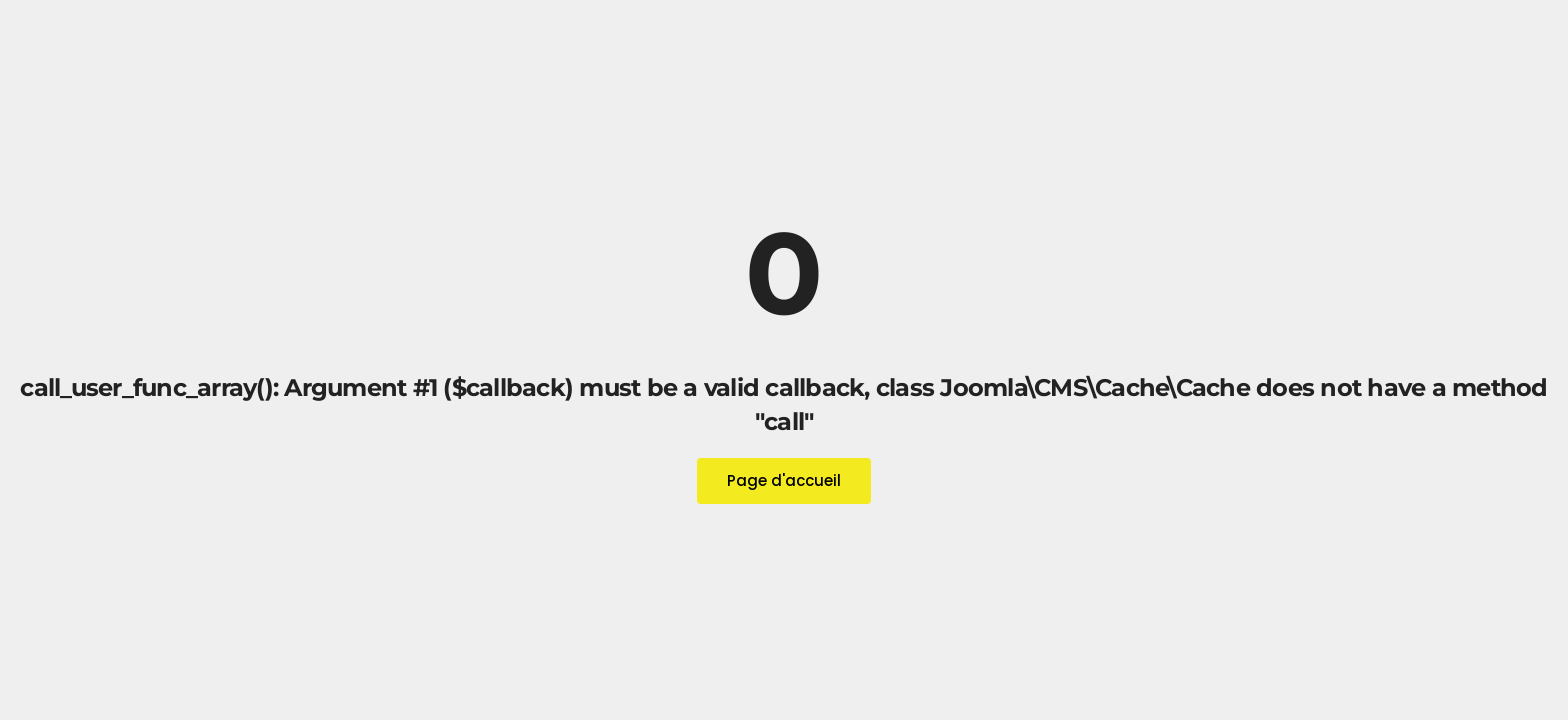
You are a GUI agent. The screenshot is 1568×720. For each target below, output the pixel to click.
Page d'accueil (784, 480)
